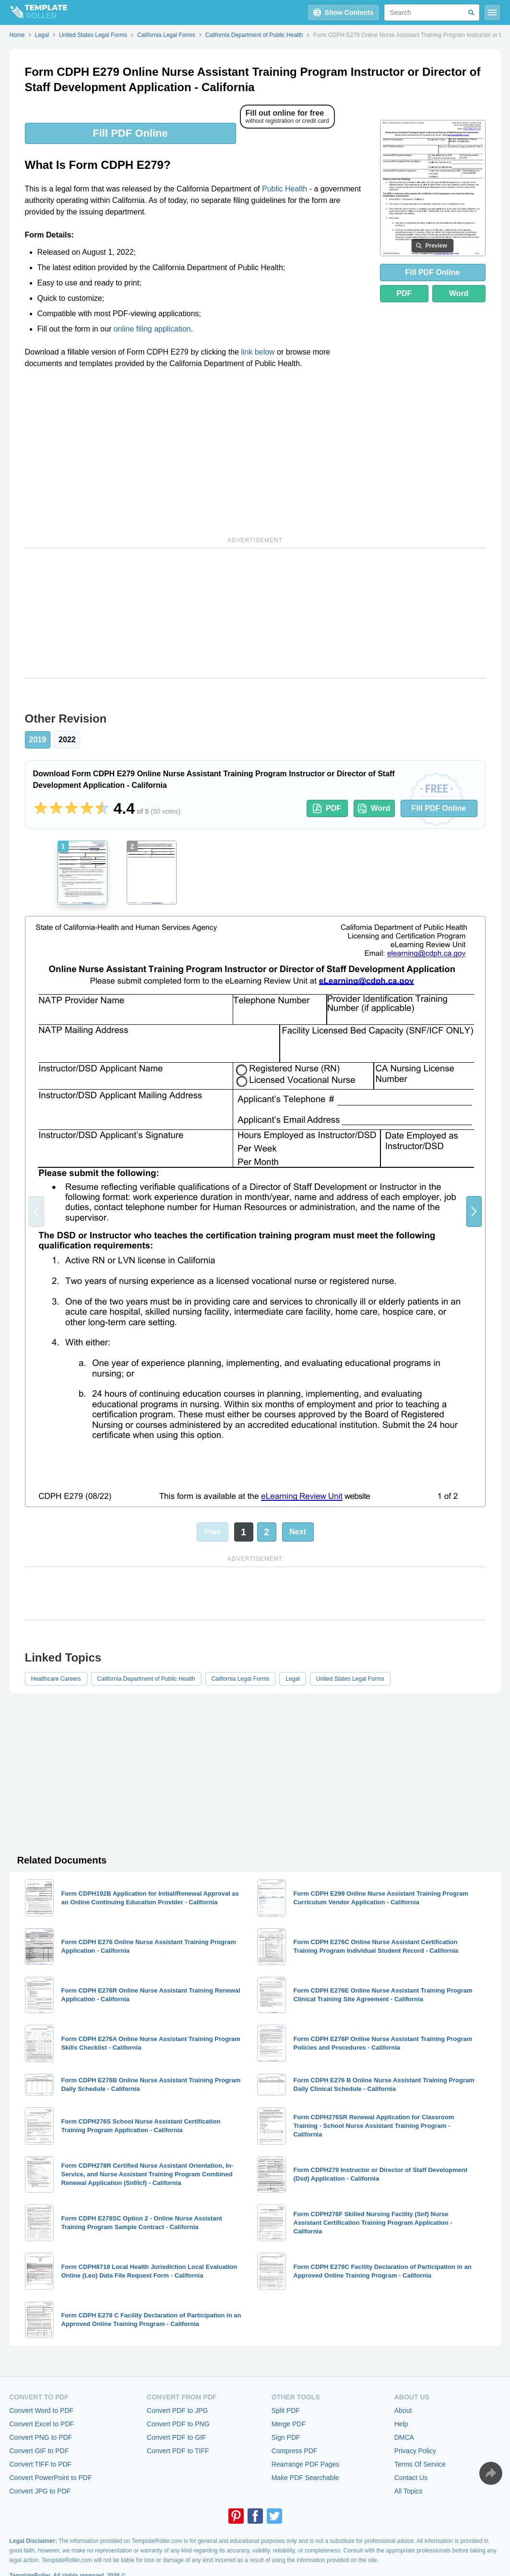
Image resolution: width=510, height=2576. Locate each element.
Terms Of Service (420, 2464)
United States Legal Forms (350, 1678)
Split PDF (286, 2410)
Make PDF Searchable (305, 2477)
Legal (292, 1678)
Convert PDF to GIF (176, 2437)
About (403, 2410)
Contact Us (410, 2477)
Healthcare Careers (56, 1678)
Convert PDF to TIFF (178, 2451)
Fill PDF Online (130, 133)
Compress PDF (295, 2451)
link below (257, 352)
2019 (38, 740)
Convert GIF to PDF (39, 2451)
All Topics (408, 2491)
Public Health (284, 189)
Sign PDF (286, 2437)
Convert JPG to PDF (40, 2491)
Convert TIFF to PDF (41, 2464)
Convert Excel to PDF (42, 2424)
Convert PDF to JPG (177, 2410)
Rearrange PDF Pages (306, 2464)
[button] (474, 1211)
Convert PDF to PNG (178, 2424)
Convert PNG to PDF (41, 2437)
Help (401, 2424)
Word (459, 293)
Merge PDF (289, 2424)
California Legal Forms (241, 1678)
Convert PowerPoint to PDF (51, 2477)
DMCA (404, 2437)
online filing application (152, 329)
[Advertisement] (196, 451)
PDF (404, 293)
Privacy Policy (415, 2451)
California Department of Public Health (146, 1678)
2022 (67, 740)
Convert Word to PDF (42, 2410)
